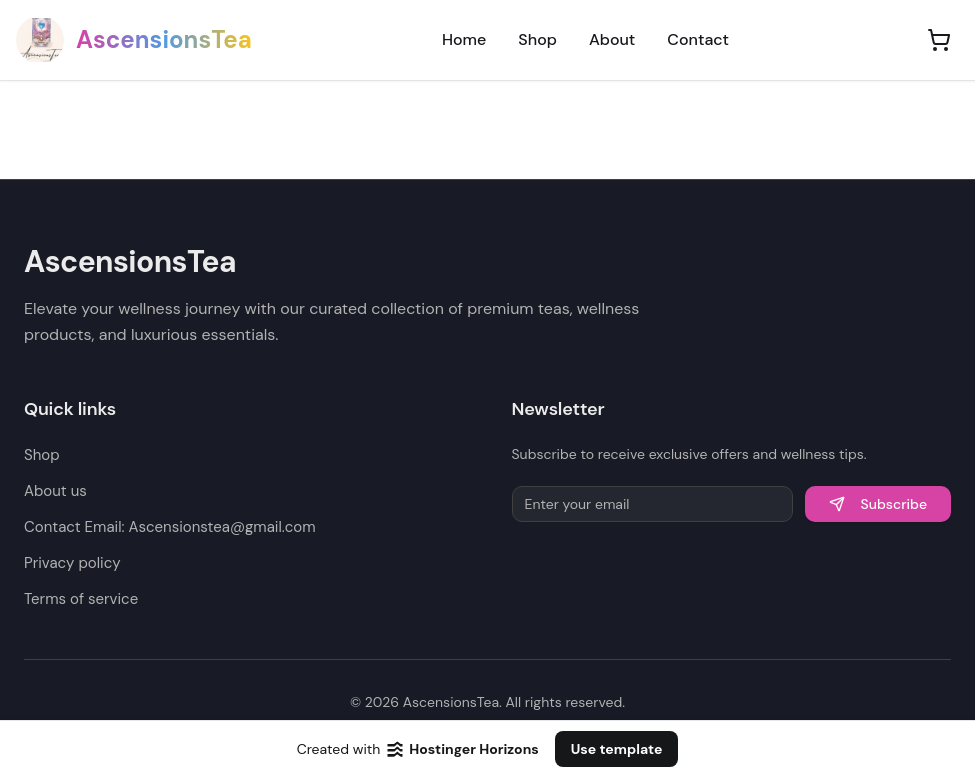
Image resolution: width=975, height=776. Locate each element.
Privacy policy (72, 563)
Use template (617, 749)
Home (464, 39)
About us (55, 491)
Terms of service (81, 599)
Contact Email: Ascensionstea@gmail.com (170, 527)
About (612, 39)
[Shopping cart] (939, 40)
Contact (698, 39)
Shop (537, 39)
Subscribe (878, 504)
